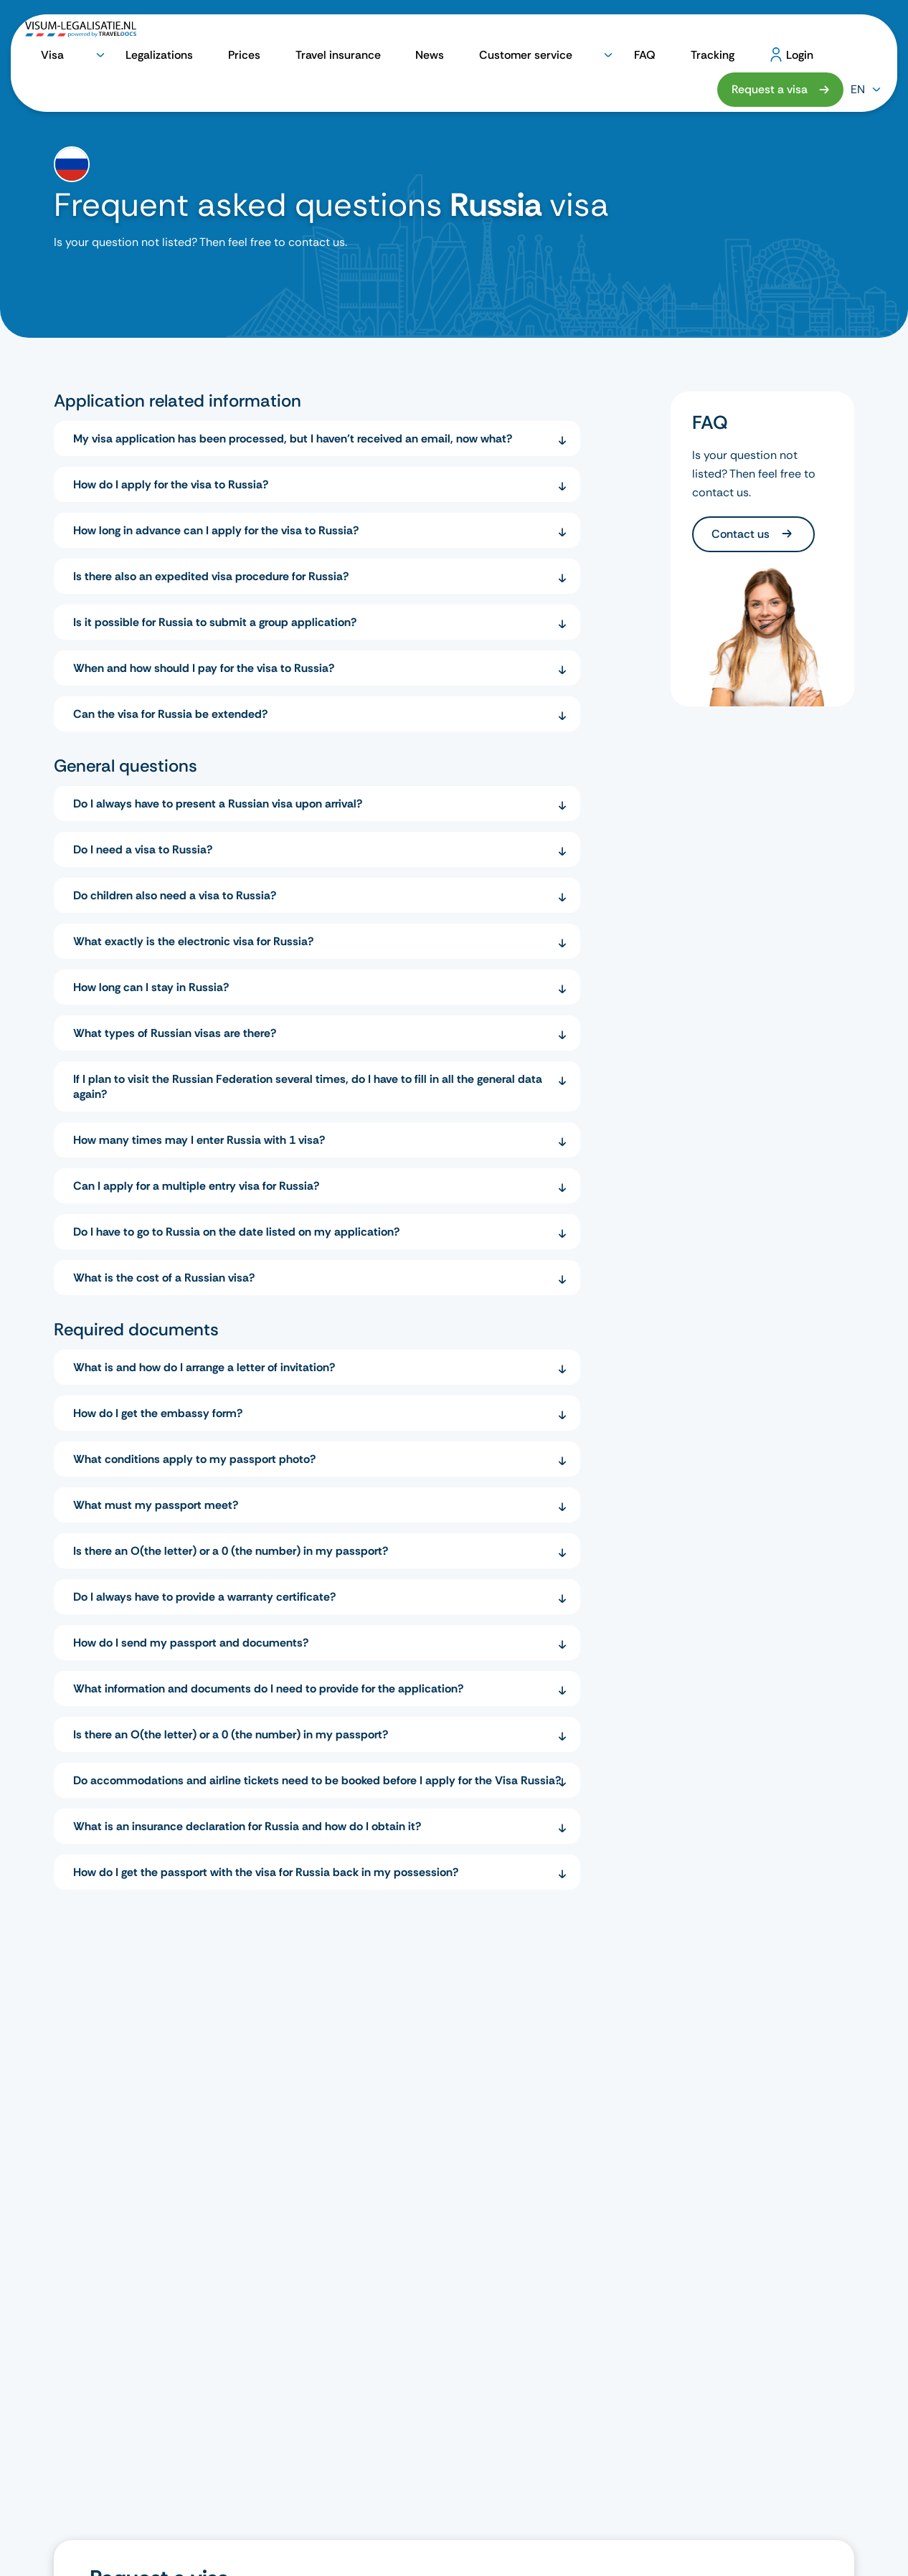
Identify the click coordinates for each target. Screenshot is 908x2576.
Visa (198, 36)
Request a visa (770, 36)
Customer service (512, 36)
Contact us (741, 533)
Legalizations (261, 36)
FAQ (587, 36)
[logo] (80, 36)
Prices (318, 36)
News (445, 36)
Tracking (627, 36)
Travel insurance (382, 36)
